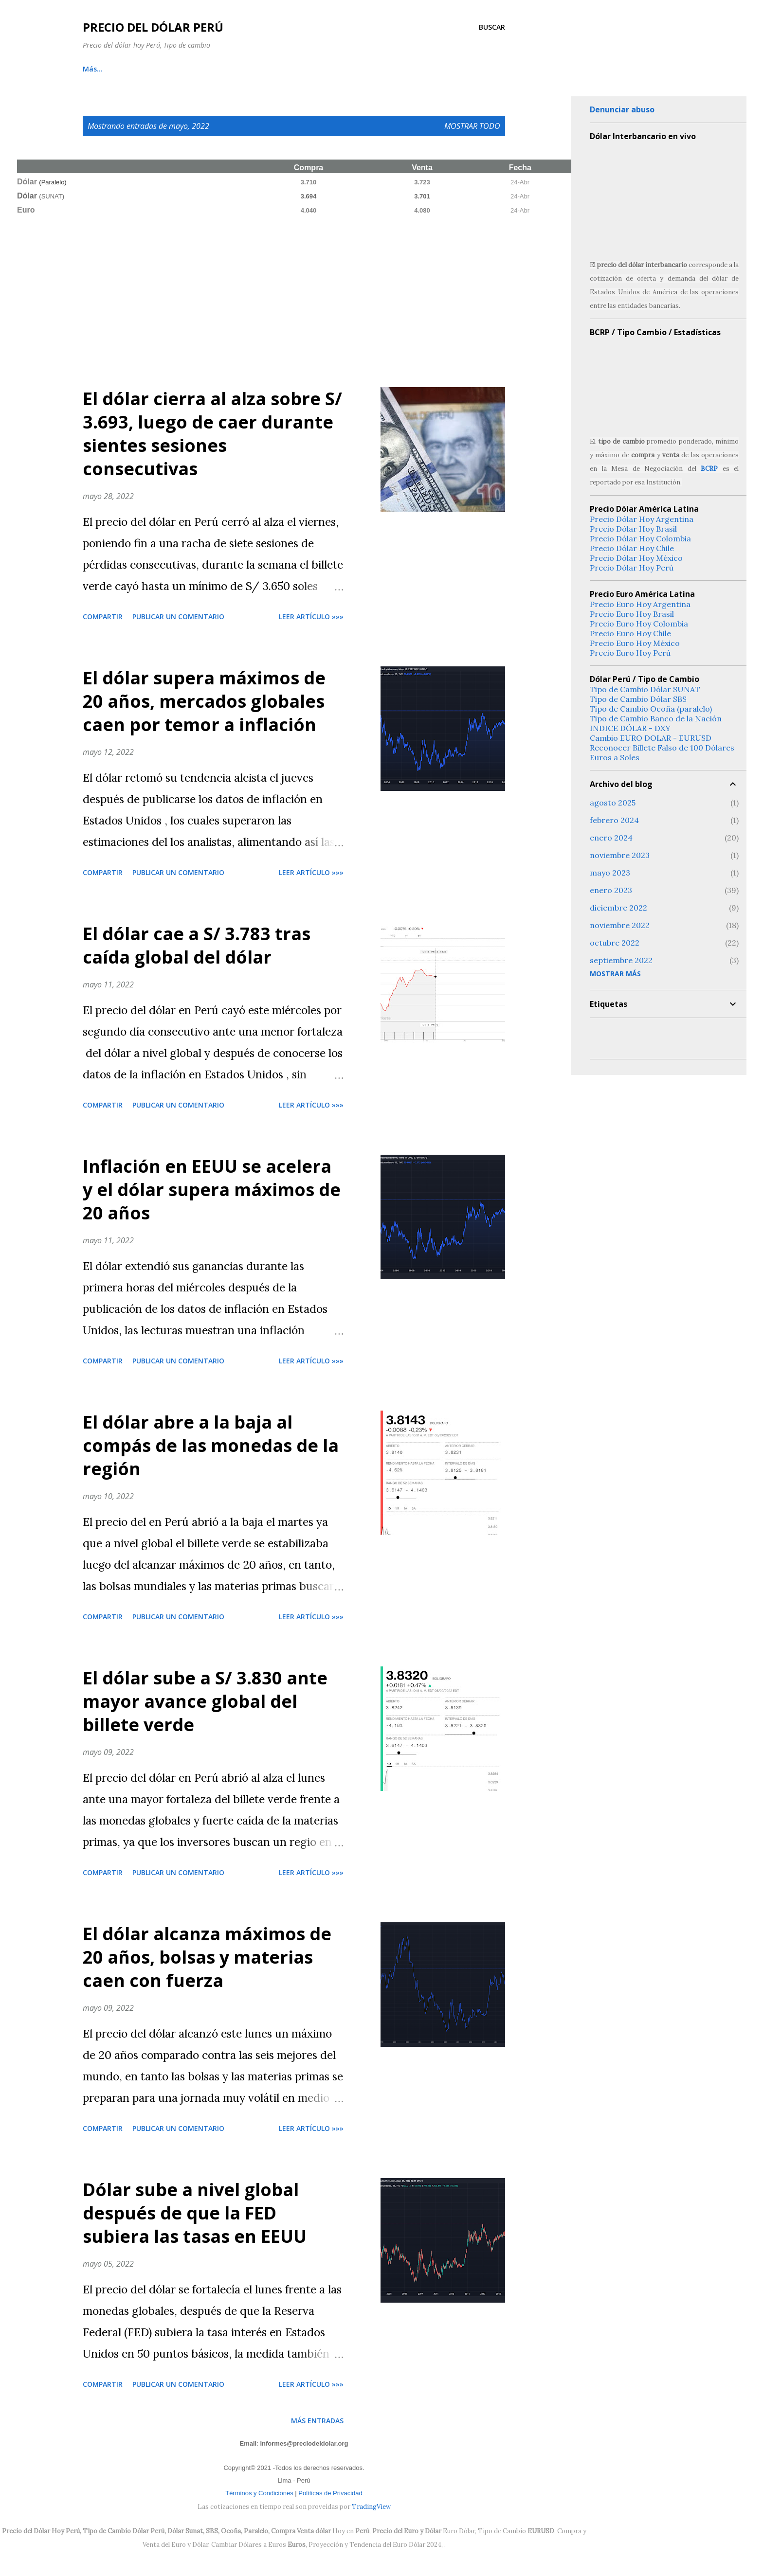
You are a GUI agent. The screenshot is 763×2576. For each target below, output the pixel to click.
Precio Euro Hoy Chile (630, 633)
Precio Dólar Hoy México (636, 558)
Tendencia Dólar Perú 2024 (340, 68)
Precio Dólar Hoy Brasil (633, 529)
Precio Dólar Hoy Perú (631, 567)
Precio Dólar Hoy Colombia (640, 538)
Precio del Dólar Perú (153, 27)
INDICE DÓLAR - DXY (630, 728)
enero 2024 (611, 837)
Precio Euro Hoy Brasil (632, 614)
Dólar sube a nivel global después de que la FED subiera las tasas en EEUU (195, 2213)
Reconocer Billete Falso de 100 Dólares (662, 747)
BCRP (709, 469)
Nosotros (430, 68)
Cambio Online (108, 68)
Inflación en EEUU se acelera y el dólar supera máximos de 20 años (212, 1189)
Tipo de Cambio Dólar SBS (638, 699)
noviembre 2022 (620, 925)
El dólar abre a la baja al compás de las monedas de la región (211, 1445)
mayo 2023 (610, 872)
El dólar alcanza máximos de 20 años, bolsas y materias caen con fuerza (207, 1957)
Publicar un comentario (178, 616)
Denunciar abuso (622, 109)
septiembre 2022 (621, 960)
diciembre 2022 (618, 907)
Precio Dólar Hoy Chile (632, 548)
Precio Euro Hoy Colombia (639, 623)
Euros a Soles (614, 757)
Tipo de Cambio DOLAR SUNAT (214, 68)
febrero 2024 (614, 820)
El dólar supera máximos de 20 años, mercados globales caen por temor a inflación (204, 701)
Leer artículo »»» (311, 616)
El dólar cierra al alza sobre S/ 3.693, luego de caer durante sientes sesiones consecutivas (212, 434)
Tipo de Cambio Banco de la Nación (656, 718)
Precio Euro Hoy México (635, 643)
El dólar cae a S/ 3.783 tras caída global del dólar (196, 945)
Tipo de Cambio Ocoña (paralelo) (651, 709)
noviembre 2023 (620, 855)
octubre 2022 (614, 943)
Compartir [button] (103, 616)
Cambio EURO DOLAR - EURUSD (650, 738)
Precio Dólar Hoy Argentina (641, 519)
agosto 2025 (613, 802)
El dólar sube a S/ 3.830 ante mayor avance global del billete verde (205, 1701)
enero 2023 (611, 890)
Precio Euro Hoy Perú (630, 653)
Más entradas (317, 2420)
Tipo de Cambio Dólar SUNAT (645, 689)
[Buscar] (492, 27)
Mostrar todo (472, 126)
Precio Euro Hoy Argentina (640, 604)
